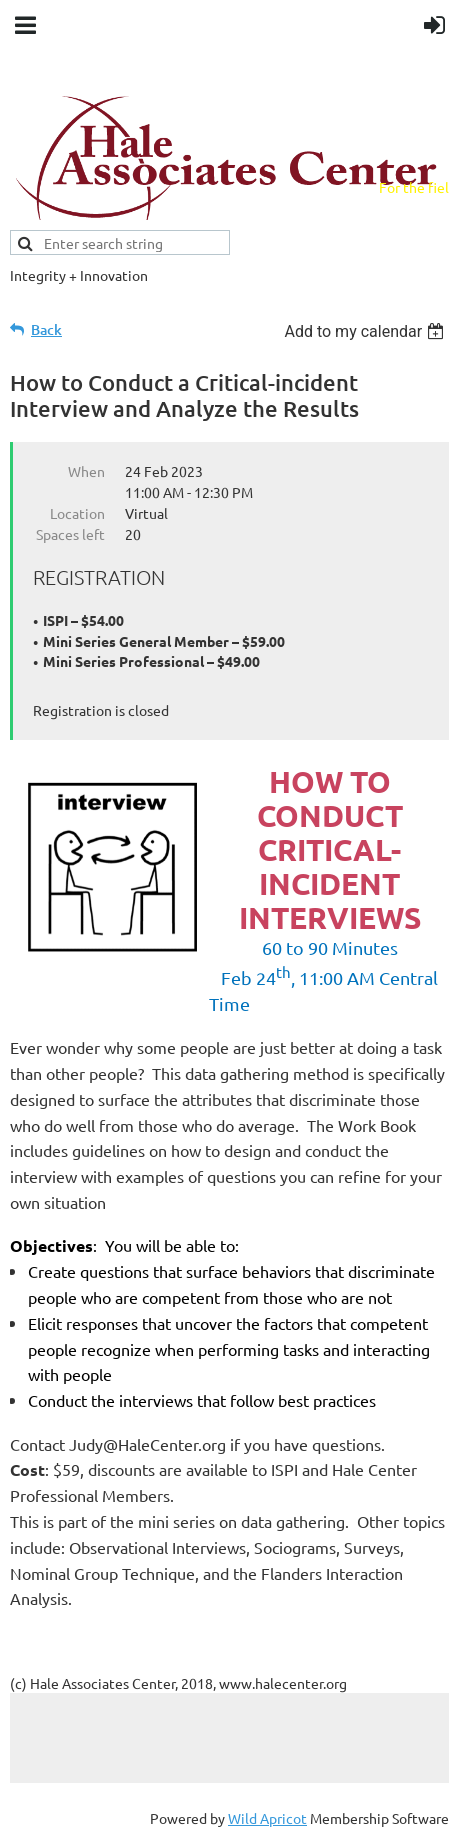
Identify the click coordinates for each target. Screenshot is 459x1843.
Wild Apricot (267, 1818)
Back (46, 329)
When (86, 471)
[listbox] (366, 331)
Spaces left (70, 534)
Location (77, 513)
